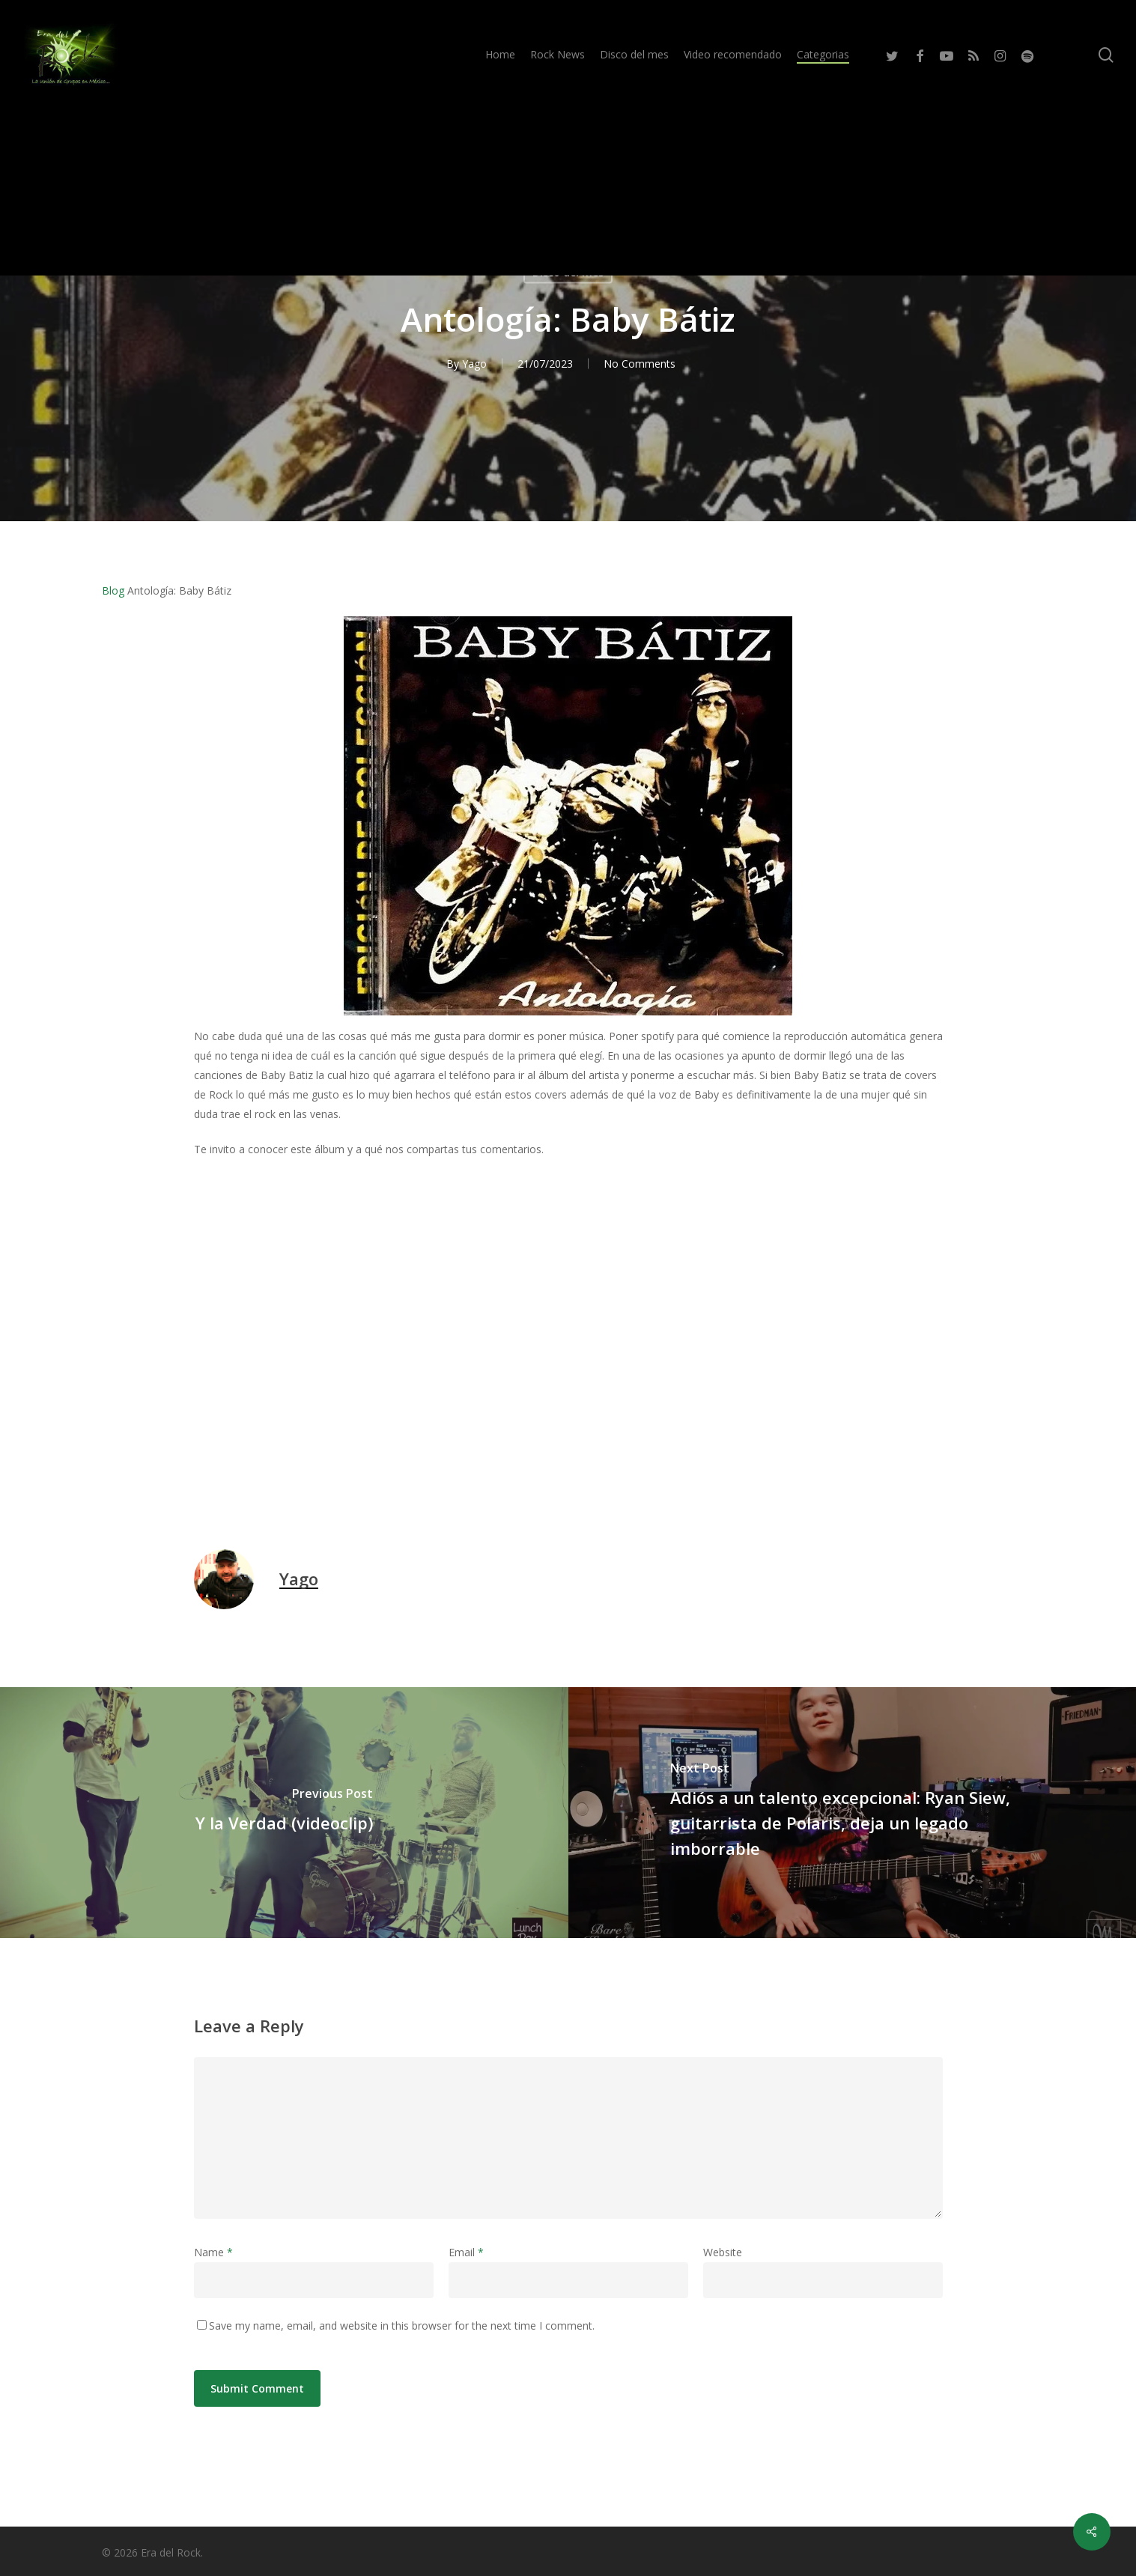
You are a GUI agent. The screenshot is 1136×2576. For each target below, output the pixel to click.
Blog (113, 590)
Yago (474, 363)
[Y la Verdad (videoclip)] (284, 1812)
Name (213, 2252)
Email (466, 2252)
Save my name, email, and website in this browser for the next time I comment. (402, 2325)
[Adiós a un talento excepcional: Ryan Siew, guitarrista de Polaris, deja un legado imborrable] (852, 1812)
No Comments (639, 363)
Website (722, 2252)
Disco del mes (568, 272)
